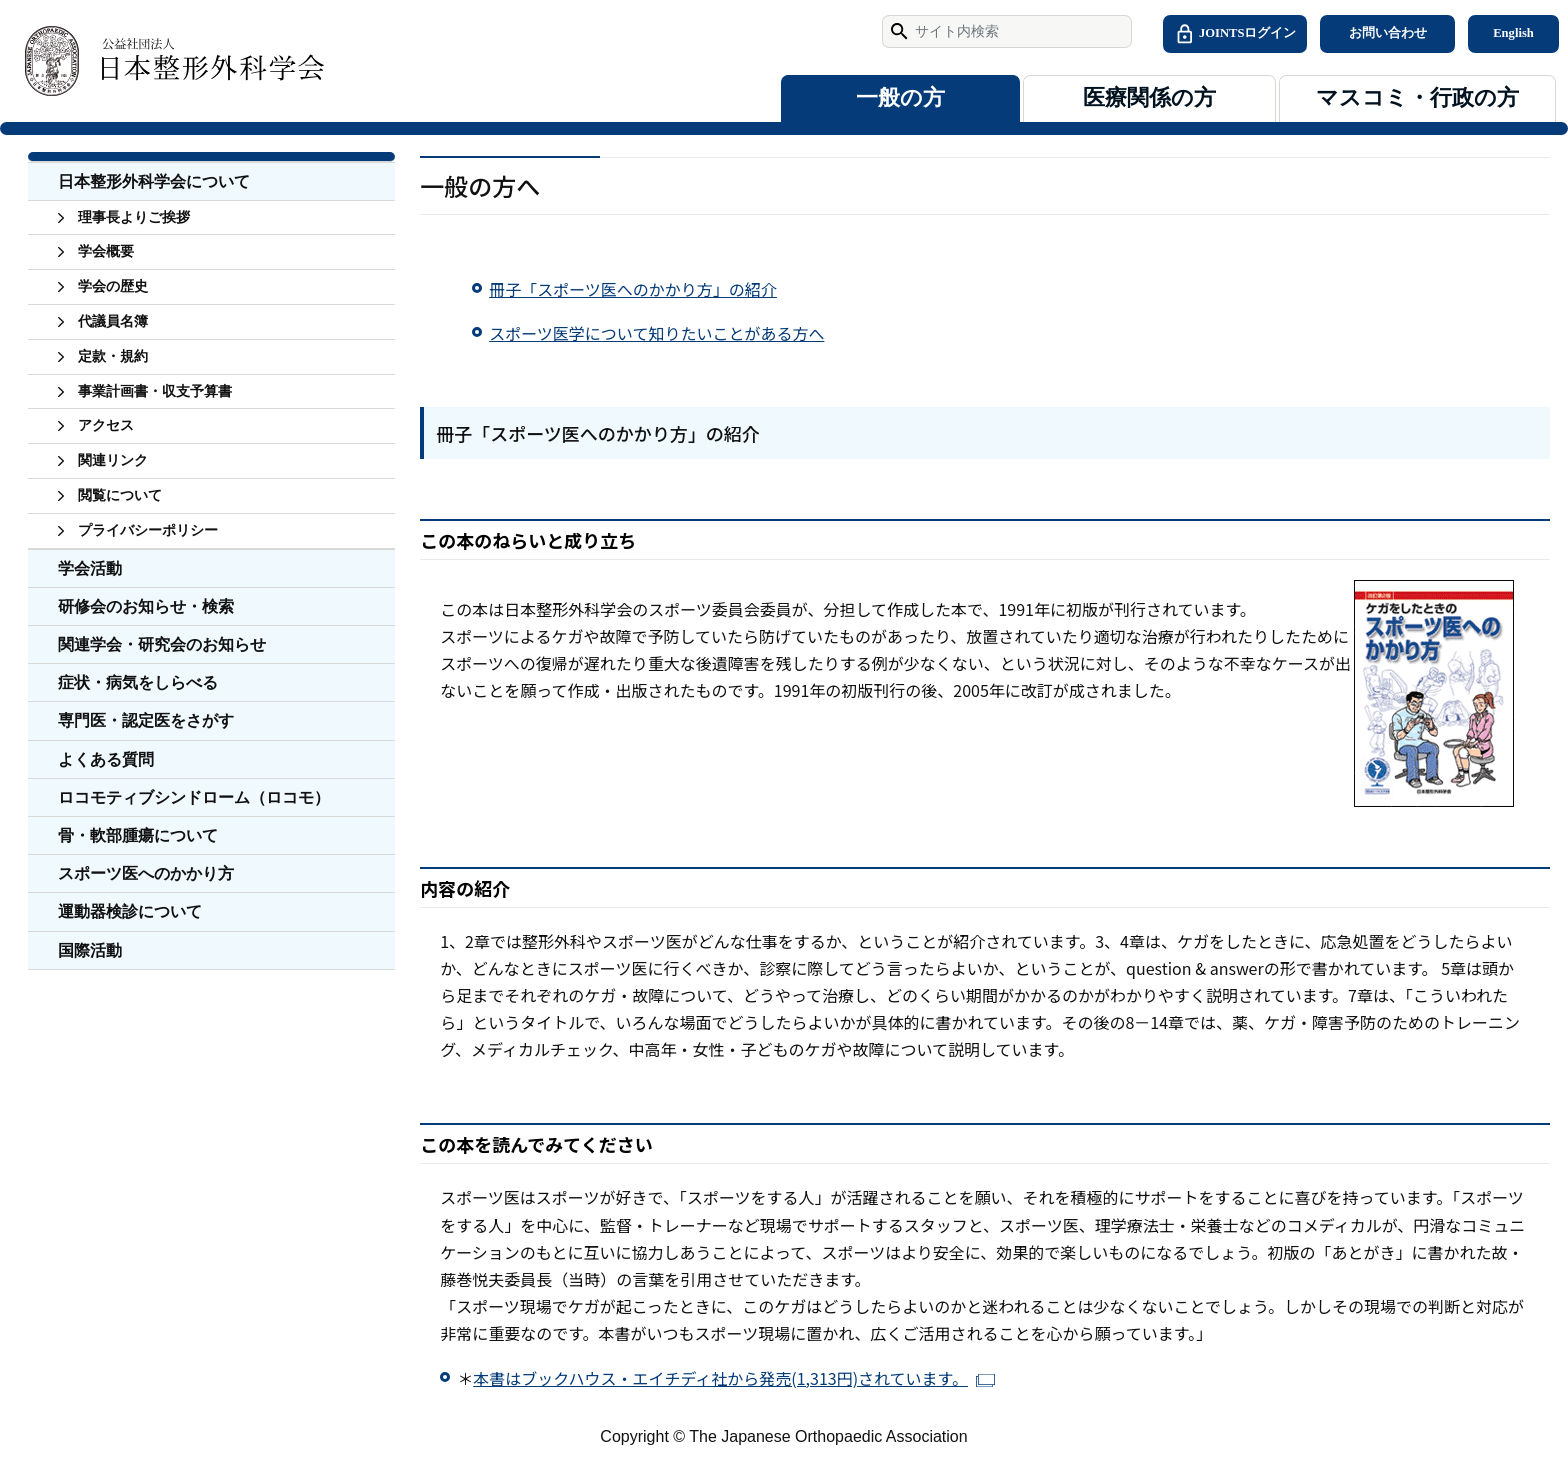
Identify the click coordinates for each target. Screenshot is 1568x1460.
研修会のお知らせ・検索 (146, 606)
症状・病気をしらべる (138, 682)
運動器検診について (130, 911)
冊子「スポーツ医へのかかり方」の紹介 (633, 289)
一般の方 (900, 98)
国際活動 (90, 950)
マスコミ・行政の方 (1417, 98)
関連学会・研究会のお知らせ (162, 644)
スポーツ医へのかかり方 (146, 873)
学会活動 (90, 568)
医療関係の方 (1149, 98)
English (1513, 33)
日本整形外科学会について (154, 181)
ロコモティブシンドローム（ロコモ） (194, 797)
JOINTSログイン (1235, 34)
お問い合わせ (1388, 33)
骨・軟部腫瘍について (138, 835)
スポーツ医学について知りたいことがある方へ (656, 333)
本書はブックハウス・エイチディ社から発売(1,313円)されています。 (720, 1378)
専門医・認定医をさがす (146, 720)
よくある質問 (106, 759)
